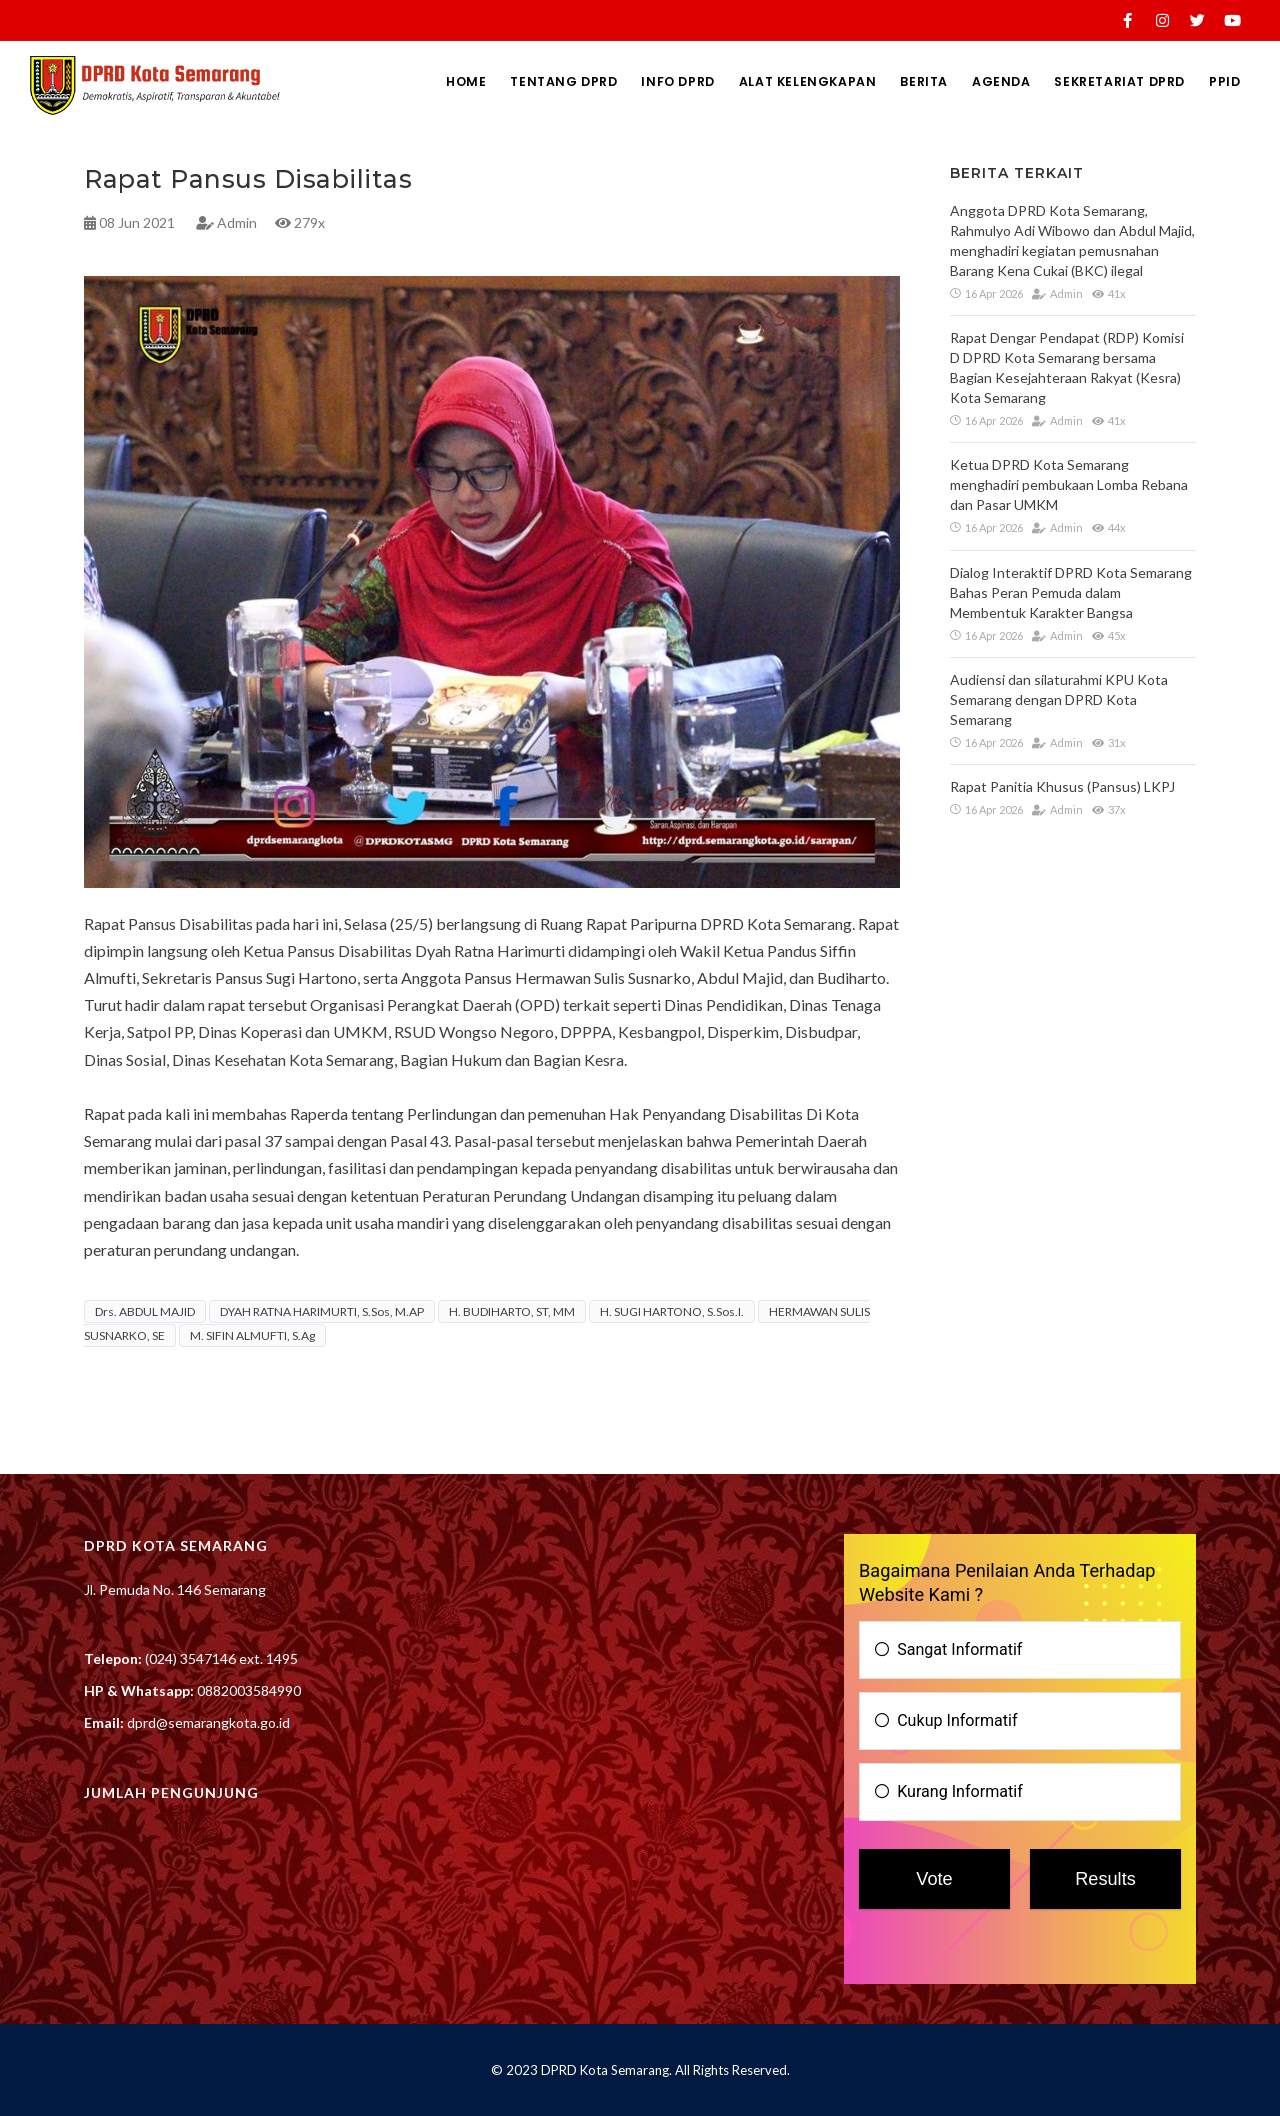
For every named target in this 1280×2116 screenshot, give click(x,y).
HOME (427, 81)
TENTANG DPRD (530, 81)
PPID (1222, 81)
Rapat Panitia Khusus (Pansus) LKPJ (1062, 786)
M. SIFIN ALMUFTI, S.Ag (252, 1335)
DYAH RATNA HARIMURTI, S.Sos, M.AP (322, 1311)
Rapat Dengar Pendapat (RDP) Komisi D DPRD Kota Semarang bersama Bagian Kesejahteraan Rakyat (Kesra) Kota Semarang (1067, 367)
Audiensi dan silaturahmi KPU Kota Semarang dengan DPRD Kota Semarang (1059, 699)
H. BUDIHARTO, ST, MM (512, 1311)
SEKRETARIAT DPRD (1111, 81)
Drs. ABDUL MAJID (145, 1311)
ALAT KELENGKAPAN (783, 81)
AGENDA (987, 81)
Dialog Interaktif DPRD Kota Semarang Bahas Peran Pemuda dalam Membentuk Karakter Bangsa (1071, 592)
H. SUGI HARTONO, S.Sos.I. (672, 1311)
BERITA (905, 81)
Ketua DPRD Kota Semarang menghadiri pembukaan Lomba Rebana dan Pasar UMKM (1069, 484)
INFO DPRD (649, 81)
